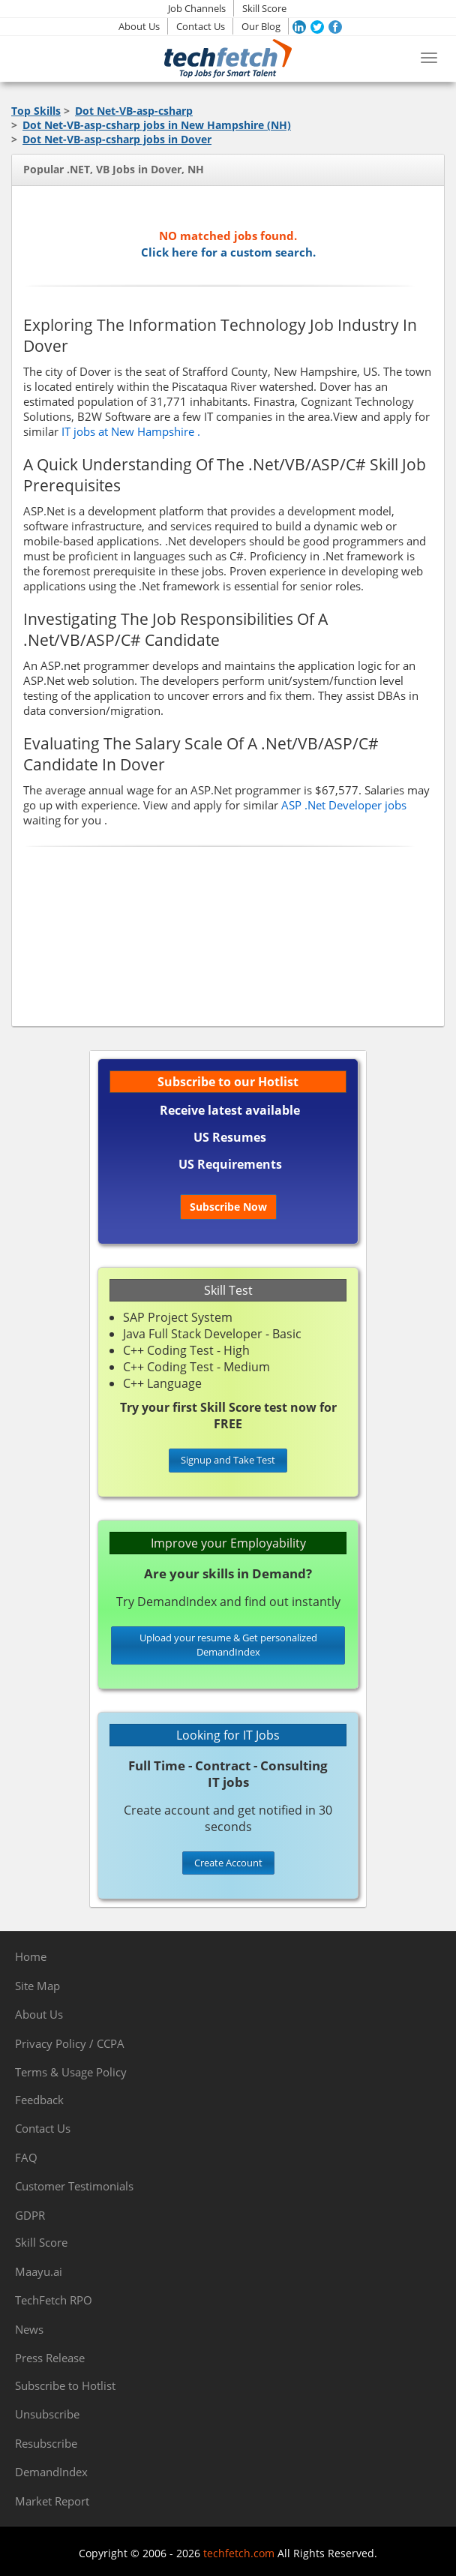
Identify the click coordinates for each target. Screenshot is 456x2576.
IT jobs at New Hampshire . (131, 431)
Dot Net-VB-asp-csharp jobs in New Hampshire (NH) (156, 125)
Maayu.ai (38, 2271)
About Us (139, 26)
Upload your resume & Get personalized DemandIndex (228, 1645)
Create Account (228, 1862)
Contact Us (200, 26)
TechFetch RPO (53, 2299)
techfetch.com (238, 2553)
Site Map (37, 1985)
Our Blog (261, 26)
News (29, 2329)
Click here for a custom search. (228, 252)
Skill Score (264, 8)
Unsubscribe (47, 2413)
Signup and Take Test (228, 1460)
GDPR (30, 2215)
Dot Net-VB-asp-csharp (134, 111)
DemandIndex (51, 2471)
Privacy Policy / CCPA (69, 2043)
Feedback (39, 2099)
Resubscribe (46, 2443)
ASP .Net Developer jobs (343, 804)
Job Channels (197, 8)
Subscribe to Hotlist (65, 2385)
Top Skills (36, 111)
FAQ (26, 2157)
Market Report (52, 2500)
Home (30, 1956)
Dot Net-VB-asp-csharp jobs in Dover (117, 139)
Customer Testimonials (74, 2185)
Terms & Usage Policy (71, 2071)
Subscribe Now (228, 1206)
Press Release (50, 2357)
